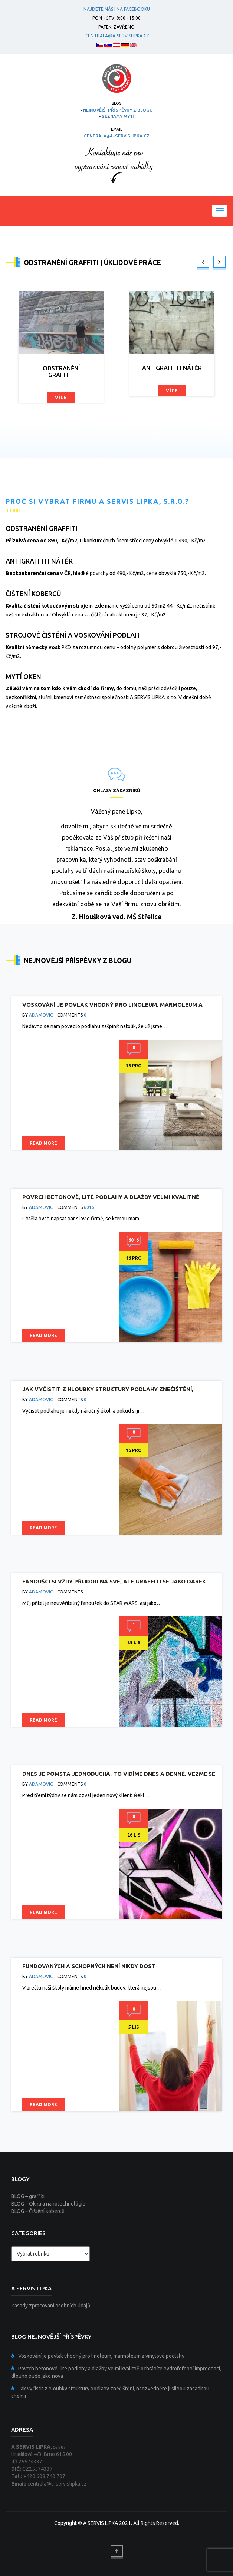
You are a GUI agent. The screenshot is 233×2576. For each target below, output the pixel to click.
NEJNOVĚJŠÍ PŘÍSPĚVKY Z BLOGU (118, 110)
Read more (43, 1143)
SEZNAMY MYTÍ (118, 116)
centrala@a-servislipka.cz (116, 35)
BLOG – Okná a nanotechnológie (48, 2204)
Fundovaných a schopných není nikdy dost (88, 1966)
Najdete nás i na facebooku (116, 9)
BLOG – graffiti (28, 2196)
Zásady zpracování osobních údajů (50, 2306)
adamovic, (41, 1015)
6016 (89, 1207)
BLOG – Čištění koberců (38, 2211)
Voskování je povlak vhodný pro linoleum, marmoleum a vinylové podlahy (101, 2356)
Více (61, 397)
